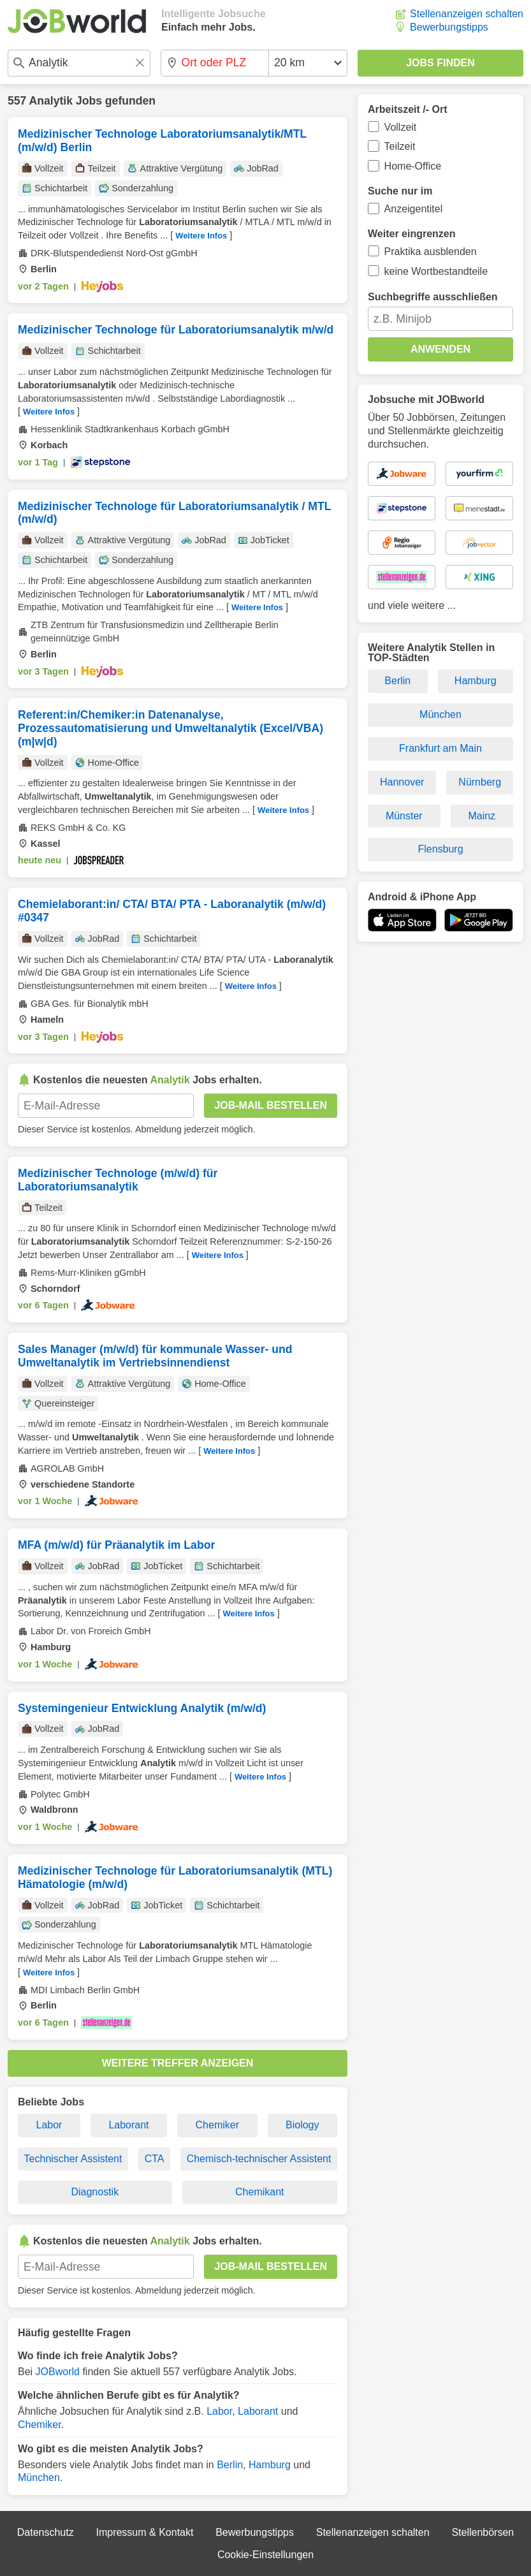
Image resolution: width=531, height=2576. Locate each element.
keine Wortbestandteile (436, 271)
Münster (404, 815)
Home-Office (413, 166)
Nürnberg (479, 782)
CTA (154, 2158)
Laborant (128, 2124)
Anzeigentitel (413, 208)
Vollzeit (400, 127)
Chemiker (217, 2124)
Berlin (230, 2464)
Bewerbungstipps (449, 27)
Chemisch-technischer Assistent (259, 2158)
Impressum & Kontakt (144, 2532)
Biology (302, 2124)
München (39, 2477)
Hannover (402, 782)
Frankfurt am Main (440, 748)
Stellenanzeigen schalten (466, 13)
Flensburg (440, 849)
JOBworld (58, 2371)
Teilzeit (400, 146)
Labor (49, 2124)
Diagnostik (95, 2191)
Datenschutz (45, 2532)
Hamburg (270, 2464)
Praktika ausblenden (430, 251)
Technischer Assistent (73, 2158)
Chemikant (259, 2191)
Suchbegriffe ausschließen (433, 296)
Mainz (481, 815)
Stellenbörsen (482, 2532)
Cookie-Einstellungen (265, 2554)
